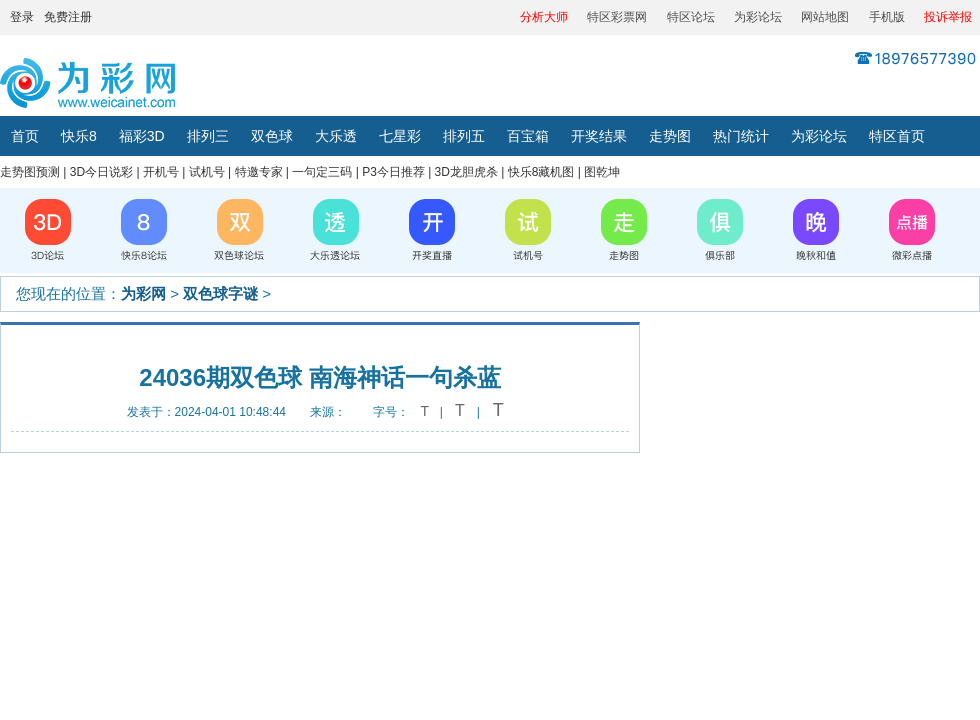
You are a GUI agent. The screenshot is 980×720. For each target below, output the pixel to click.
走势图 (670, 136)
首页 (25, 136)
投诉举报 (948, 17)
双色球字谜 (220, 293)
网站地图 (825, 17)
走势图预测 (30, 172)
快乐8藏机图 (541, 172)
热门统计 (741, 136)
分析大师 (544, 17)
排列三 (208, 136)
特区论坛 (691, 17)
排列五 (464, 136)
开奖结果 (599, 136)
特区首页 (897, 136)
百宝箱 (528, 136)
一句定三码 (322, 172)
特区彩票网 (617, 17)
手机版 (887, 17)
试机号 (207, 172)
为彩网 (143, 293)
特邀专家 (259, 172)
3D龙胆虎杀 (466, 172)
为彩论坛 (758, 17)
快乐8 (79, 136)
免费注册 (68, 17)
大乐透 (336, 136)
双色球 (272, 136)
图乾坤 (602, 172)
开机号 (161, 172)
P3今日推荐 (393, 172)
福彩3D (142, 136)
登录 (22, 17)
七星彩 (400, 136)
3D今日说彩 (101, 172)
